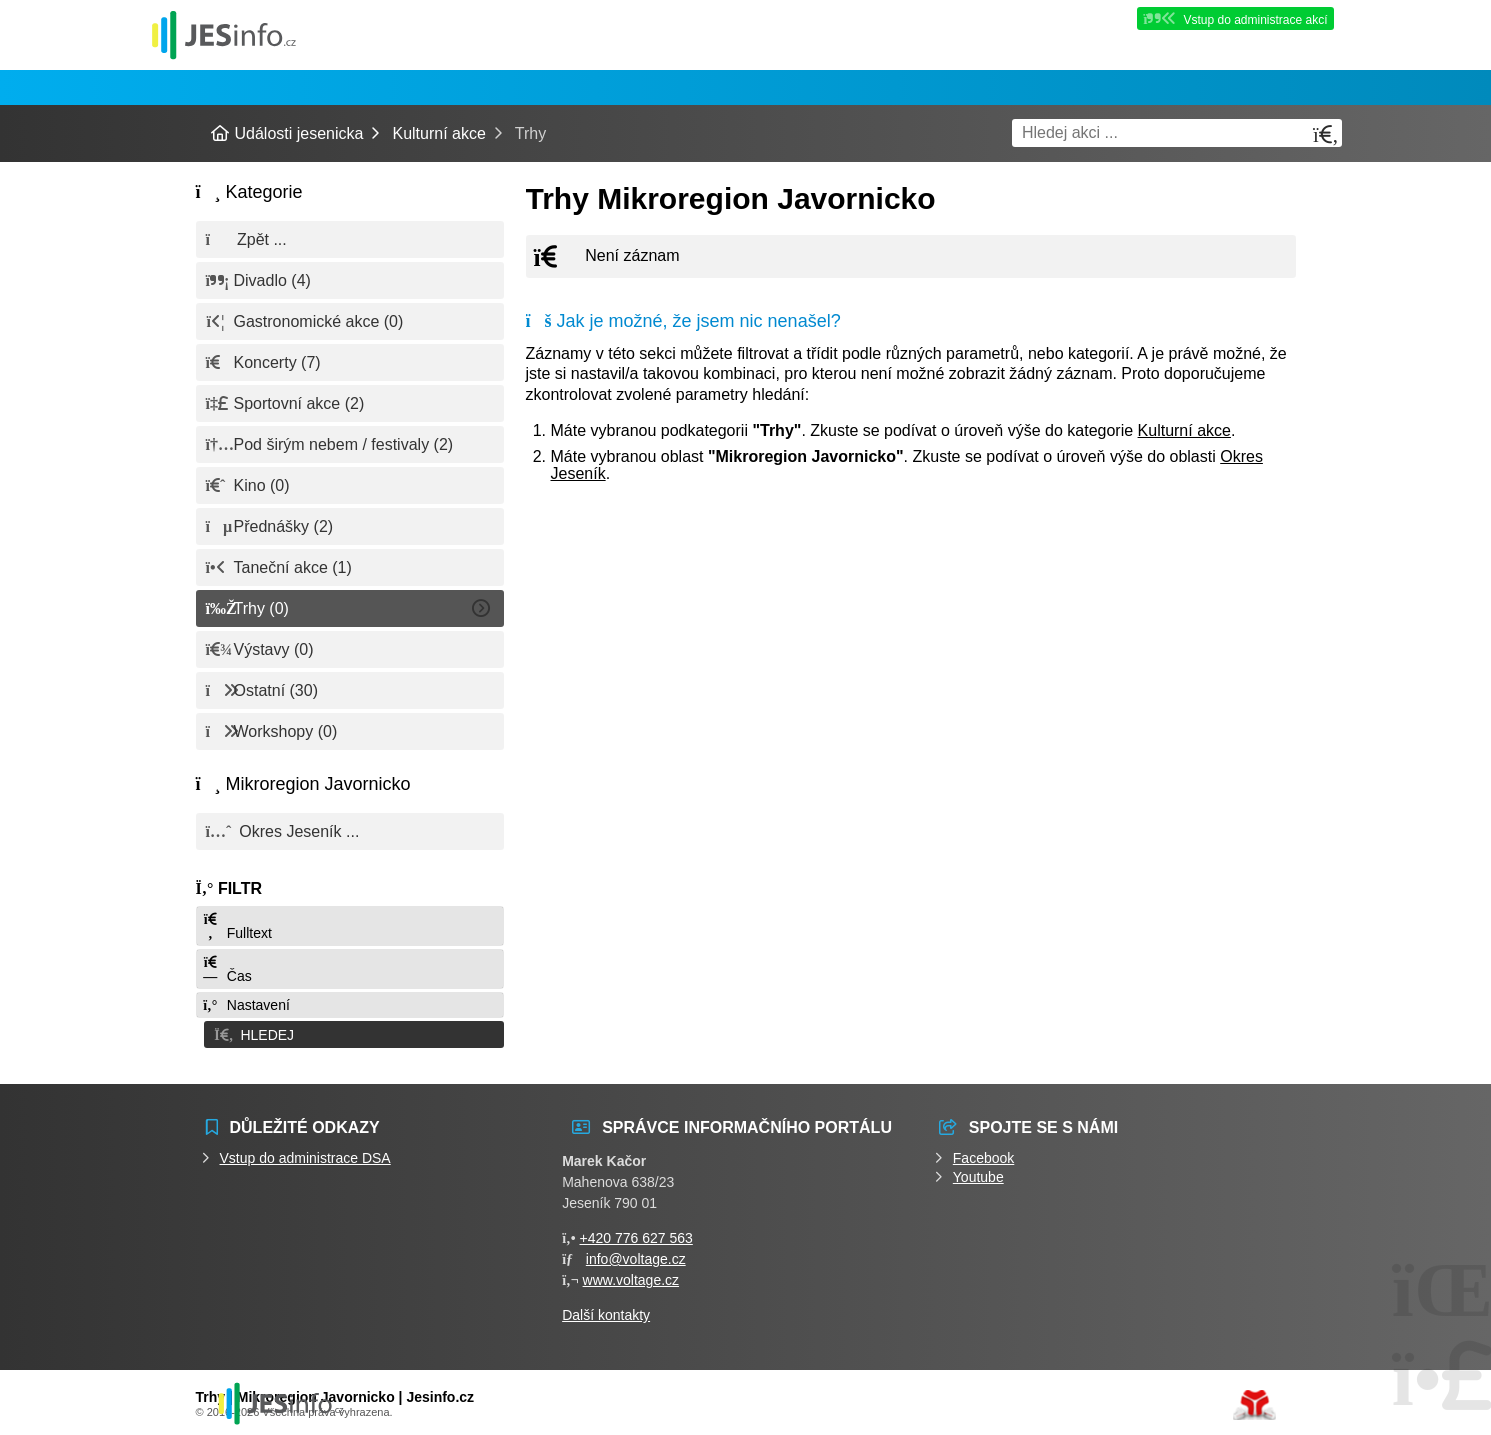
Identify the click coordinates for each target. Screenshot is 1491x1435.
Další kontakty (606, 1312)
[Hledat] (1326, 134)
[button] (350, 1033)
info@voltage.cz (636, 1256)
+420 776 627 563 (636, 1235)
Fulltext (237, 926)
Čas (227, 969)
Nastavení (246, 1005)
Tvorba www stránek (1254, 1402)
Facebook (983, 1155)
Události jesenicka (224, 34)
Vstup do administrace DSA (305, 1155)
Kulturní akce (438, 133)
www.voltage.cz (631, 1277)
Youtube (978, 1174)
